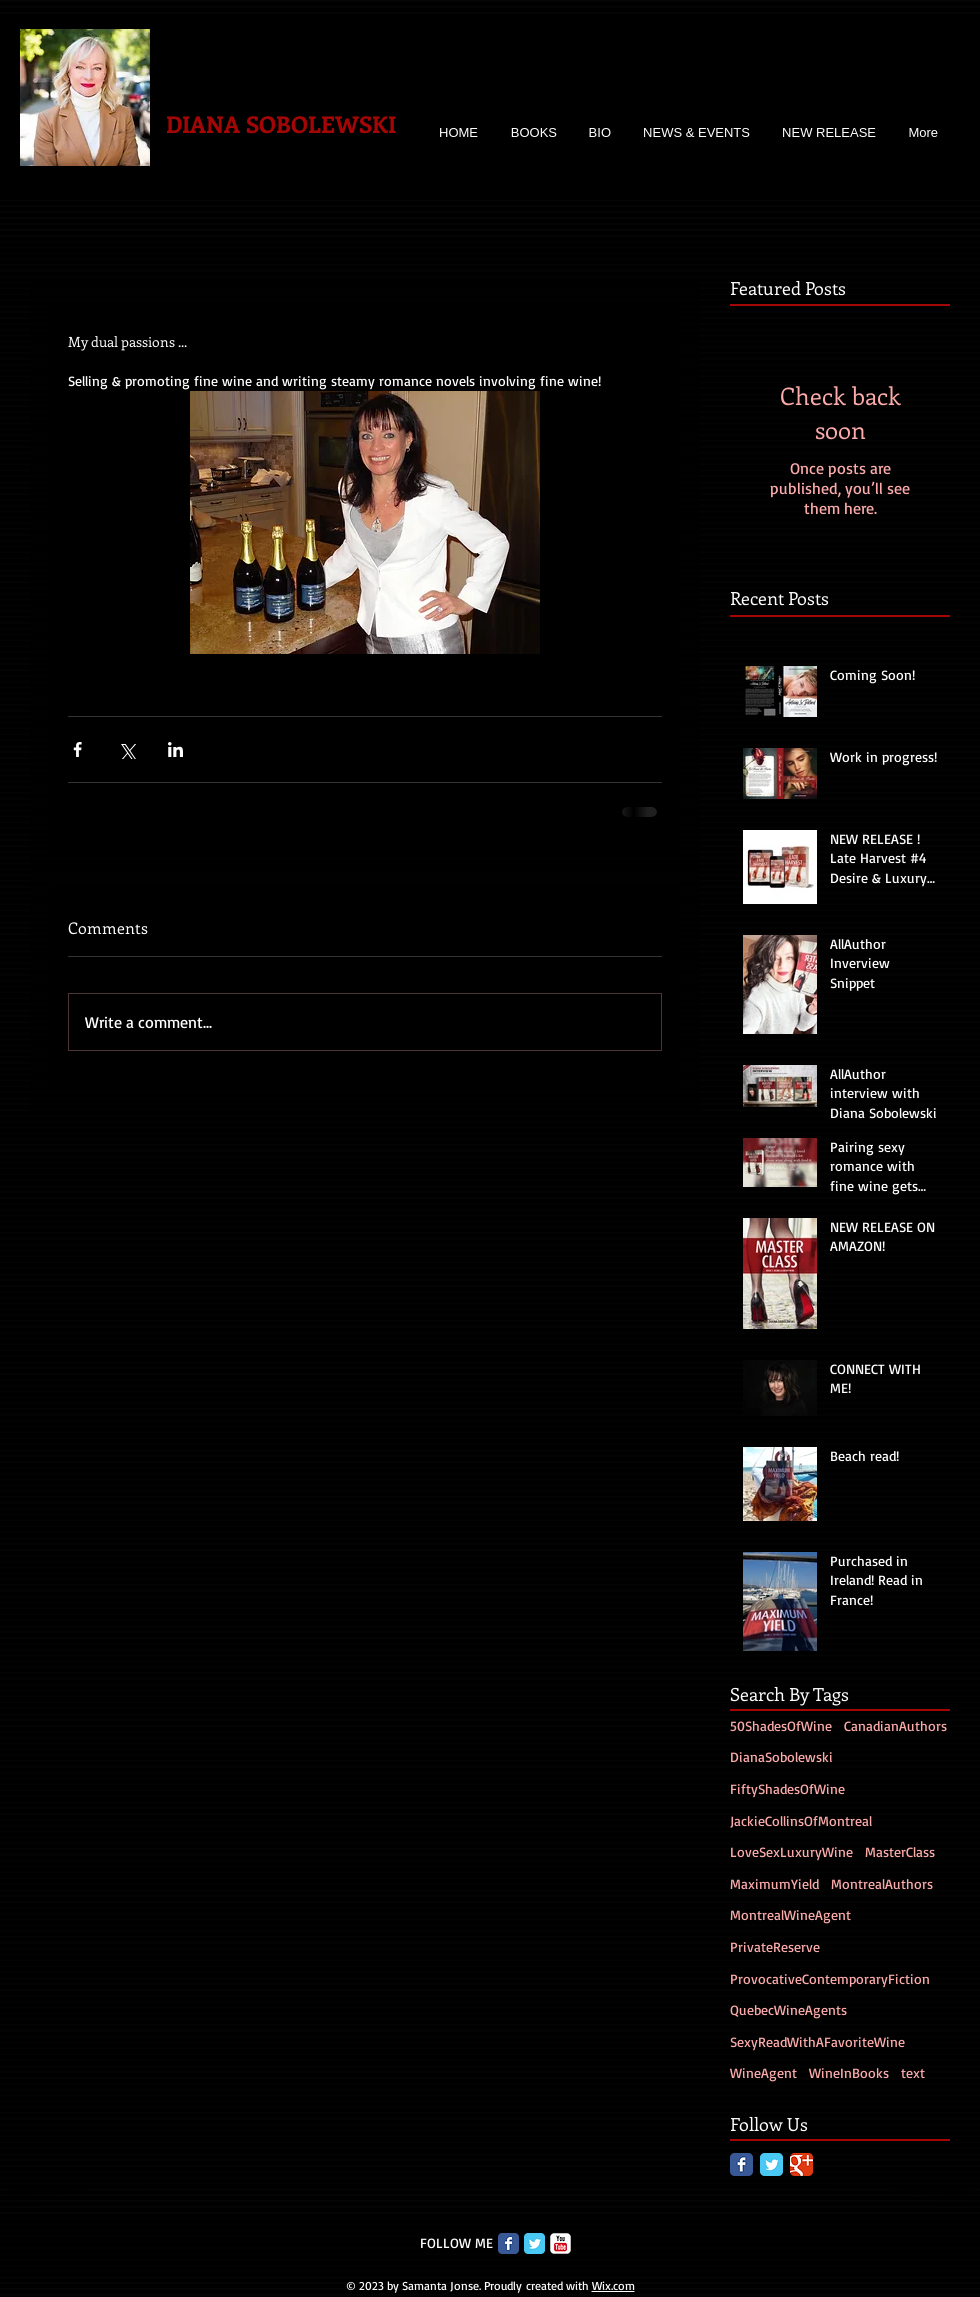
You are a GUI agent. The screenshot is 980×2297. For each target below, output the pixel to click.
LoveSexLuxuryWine (791, 1851)
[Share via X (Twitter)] (126, 749)
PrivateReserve (775, 1946)
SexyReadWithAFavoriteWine (817, 2041)
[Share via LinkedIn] (175, 749)
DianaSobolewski (781, 1756)
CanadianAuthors (895, 1725)
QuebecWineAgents (788, 2009)
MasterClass (900, 1851)
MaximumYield (774, 1883)
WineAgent (763, 2072)
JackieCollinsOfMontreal (801, 1820)
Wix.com (613, 2285)
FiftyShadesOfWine (787, 1788)
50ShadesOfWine (781, 1725)
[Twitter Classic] (771, 2164)
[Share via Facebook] (77, 749)
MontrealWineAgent (790, 1914)
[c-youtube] (560, 2243)
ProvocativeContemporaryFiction (830, 1978)
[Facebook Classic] (741, 2164)
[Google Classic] (801, 2164)
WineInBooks (849, 2072)
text (913, 2072)
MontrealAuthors (882, 1883)
